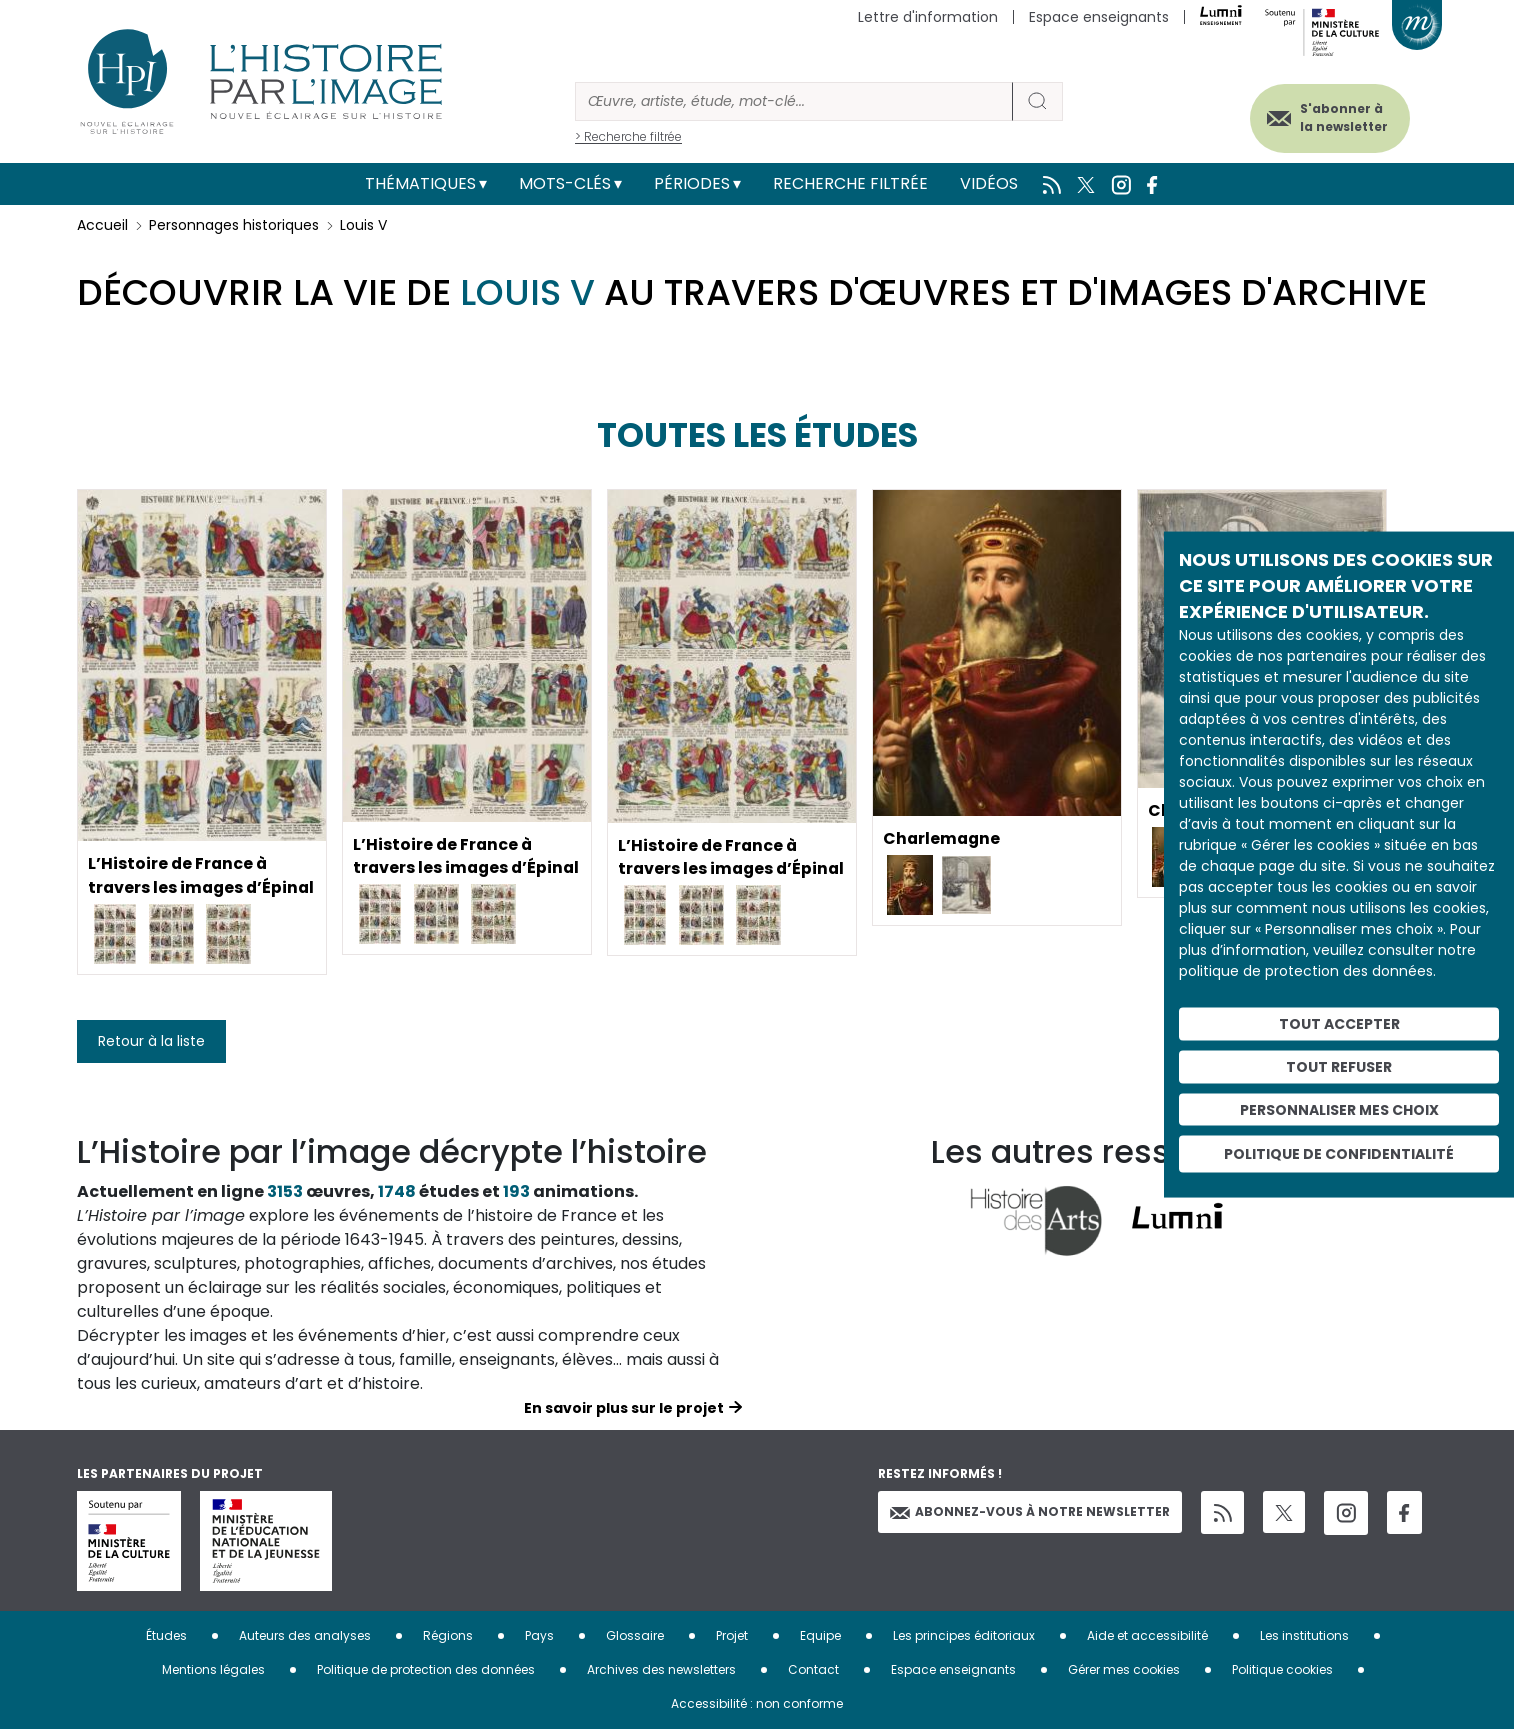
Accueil (102, 225)
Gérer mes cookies (1124, 1669)
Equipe (820, 1635)
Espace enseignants (1099, 17)
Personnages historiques (234, 225)
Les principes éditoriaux (964, 1635)
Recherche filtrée (850, 183)
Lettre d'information (928, 17)
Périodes (692, 183)
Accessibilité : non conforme (757, 1703)
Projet (732, 1635)
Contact (813, 1669)
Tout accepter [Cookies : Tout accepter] (1339, 1024)
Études (166, 1635)
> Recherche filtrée (628, 136)
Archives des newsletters (661, 1669)
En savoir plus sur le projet (624, 1408)
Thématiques (420, 183)
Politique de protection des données (426, 1669)
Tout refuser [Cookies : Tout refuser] (1339, 1066)
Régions (448, 1635)
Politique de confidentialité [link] (1339, 1154)
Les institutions (1304, 1635)
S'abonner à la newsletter (1341, 117)
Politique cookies (1282, 1669)
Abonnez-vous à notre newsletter (1030, 1511)
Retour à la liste (151, 1041)
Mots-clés (565, 183)
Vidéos (989, 183)
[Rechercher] (794, 101)
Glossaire (635, 1635)
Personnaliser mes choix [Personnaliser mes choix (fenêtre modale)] (1339, 1109)
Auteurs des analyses (305, 1635)
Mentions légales (213, 1669)
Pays (539, 1635)
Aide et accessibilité (1147, 1635)
